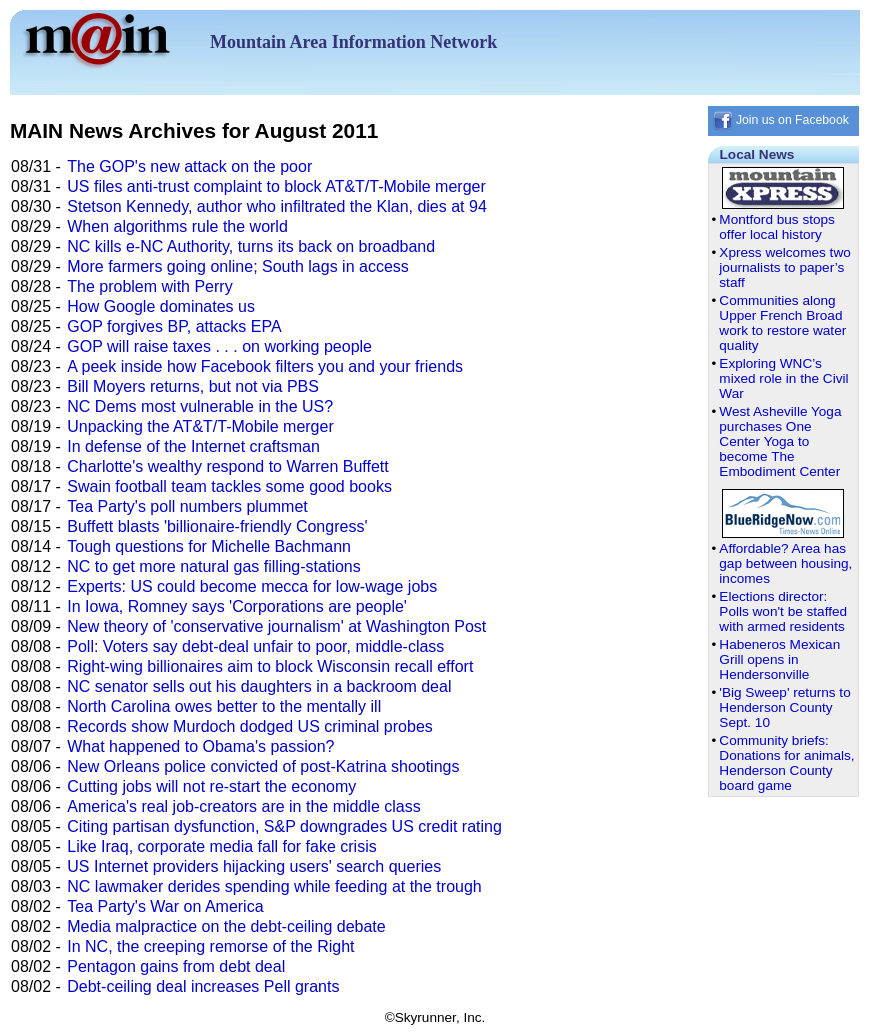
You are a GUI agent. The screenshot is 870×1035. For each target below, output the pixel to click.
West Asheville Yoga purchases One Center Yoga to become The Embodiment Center (780, 441)
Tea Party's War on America (165, 906)
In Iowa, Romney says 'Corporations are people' (237, 606)
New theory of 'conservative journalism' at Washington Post (276, 626)
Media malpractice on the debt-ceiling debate (226, 926)
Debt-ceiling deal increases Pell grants (203, 986)
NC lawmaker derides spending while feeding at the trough (274, 886)
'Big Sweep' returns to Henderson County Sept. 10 (784, 707)
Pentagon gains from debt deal (176, 966)
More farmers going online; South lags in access (238, 266)
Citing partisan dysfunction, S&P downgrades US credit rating (284, 826)
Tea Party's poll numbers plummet (187, 506)
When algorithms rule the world (177, 226)
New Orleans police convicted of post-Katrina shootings (263, 766)
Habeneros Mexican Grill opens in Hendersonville (779, 659)
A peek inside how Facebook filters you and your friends (265, 366)
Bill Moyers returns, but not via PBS (193, 386)
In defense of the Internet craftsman (193, 446)
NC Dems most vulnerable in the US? (200, 406)
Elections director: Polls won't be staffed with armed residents (783, 611)
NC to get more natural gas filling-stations (213, 566)
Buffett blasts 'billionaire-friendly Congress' (217, 526)
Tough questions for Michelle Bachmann (209, 546)
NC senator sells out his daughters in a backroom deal (259, 686)
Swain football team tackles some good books (229, 486)
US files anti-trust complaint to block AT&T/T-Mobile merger (276, 186)
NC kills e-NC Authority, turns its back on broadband (251, 246)
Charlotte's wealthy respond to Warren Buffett (227, 466)
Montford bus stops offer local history (777, 227)
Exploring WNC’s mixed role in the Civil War (783, 378)
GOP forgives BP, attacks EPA (174, 326)
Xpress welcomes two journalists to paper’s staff (784, 267)
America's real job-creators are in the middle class (243, 806)
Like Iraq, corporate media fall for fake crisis (221, 846)
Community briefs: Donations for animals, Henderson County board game (786, 763)
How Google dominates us (161, 306)
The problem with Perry (149, 286)
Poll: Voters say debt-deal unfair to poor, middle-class (255, 646)
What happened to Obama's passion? (200, 746)
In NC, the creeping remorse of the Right (210, 946)
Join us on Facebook (781, 120)
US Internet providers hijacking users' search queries (254, 866)
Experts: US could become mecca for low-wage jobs (252, 586)
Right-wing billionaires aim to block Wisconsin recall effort (270, 666)
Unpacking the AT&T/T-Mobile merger (200, 426)
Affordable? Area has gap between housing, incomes (785, 563)
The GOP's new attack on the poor (189, 166)
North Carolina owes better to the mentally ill (224, 706)
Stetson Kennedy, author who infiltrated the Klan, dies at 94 (277, 206)
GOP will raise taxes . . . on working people (219, 346)
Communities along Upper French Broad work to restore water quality (782, 323)
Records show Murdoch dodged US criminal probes (250, 726)
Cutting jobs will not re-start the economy (211, 786)
